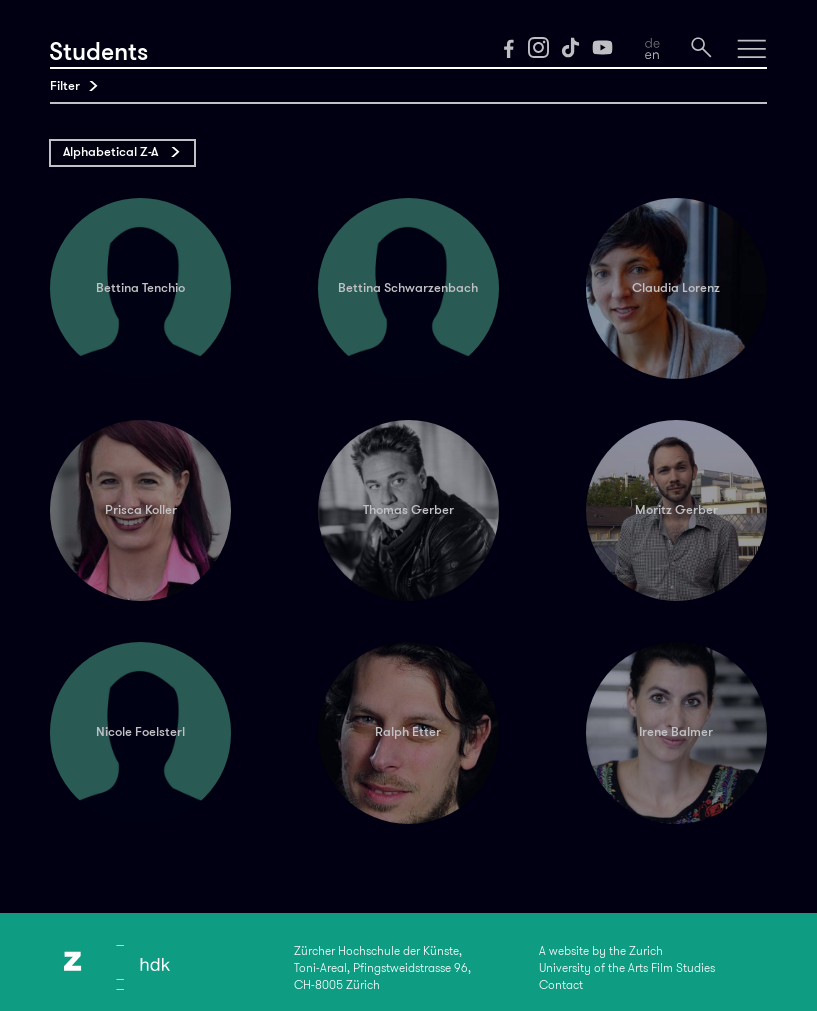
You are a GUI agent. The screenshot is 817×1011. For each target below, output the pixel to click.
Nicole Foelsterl (140, 731)
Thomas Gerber (408, 509)
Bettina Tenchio (140, 287)
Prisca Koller (141, 509)
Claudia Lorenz (676, 287)
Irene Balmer (676, 731)
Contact (561, 985)
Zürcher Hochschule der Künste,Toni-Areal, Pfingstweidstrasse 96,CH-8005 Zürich (382, 968)
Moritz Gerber (676, 509)
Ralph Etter (408, 731)
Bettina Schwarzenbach (408, 287)
